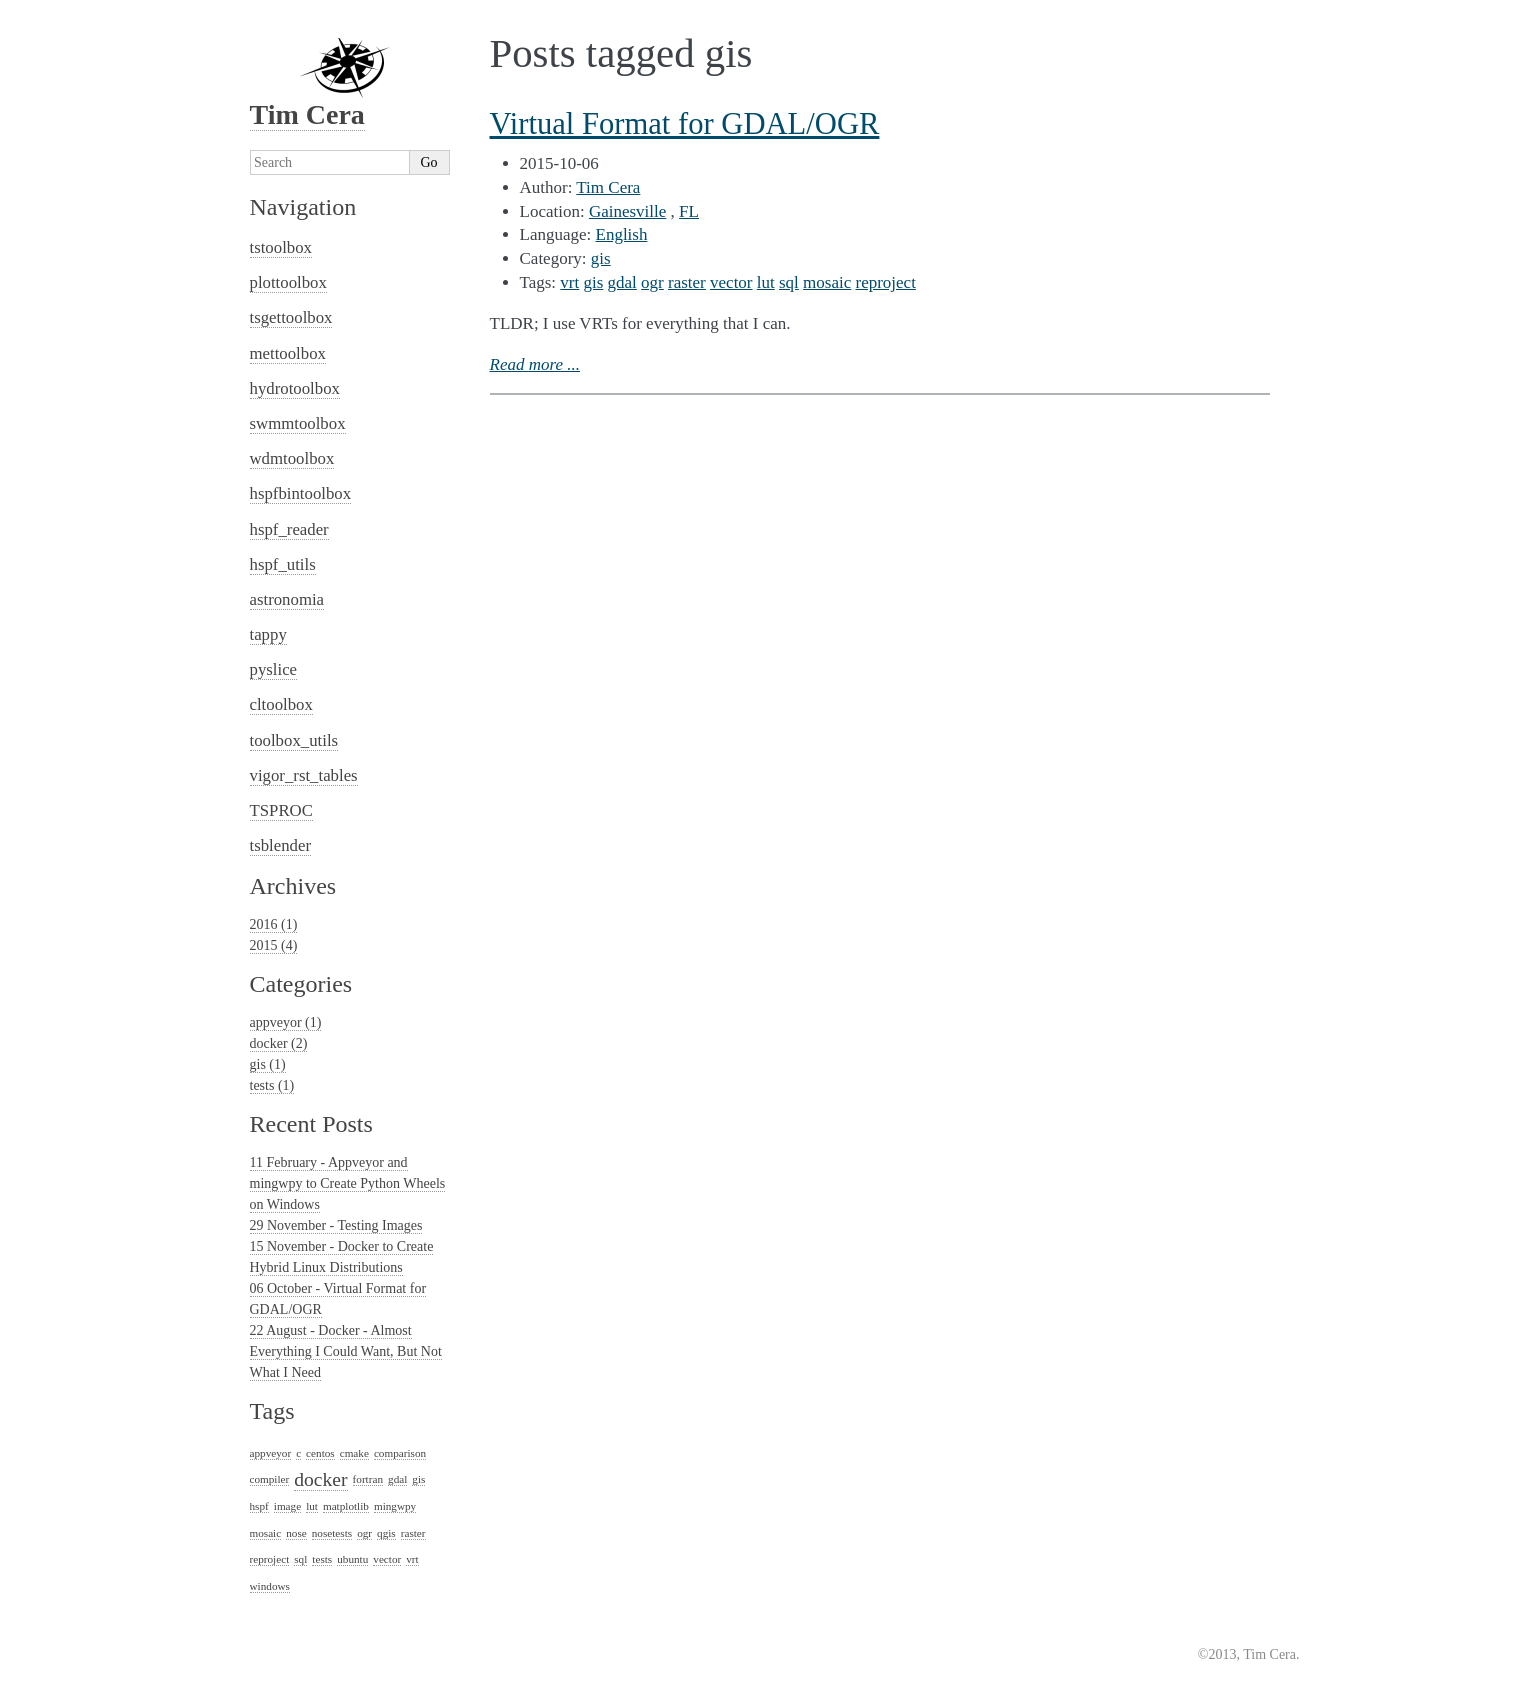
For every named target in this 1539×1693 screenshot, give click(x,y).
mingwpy (395, 1506)
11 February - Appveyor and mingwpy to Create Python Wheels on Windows (348, 1183)
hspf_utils (283, 564)
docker (320, 1479)
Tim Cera (608, 187)
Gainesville (627, 211)
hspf (259, 1506)
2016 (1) (274, 924)
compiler (270, 1479)
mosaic (827, 282)
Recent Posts (311, 1124)
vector (731, 282)
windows (270, 1586)
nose (296, 1533)
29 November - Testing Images (336, 1225)
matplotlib (346, 1506)
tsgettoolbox (291, 317)
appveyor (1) (286, 1022)
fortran (368, 1479)
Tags (272, 1411)
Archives (293, 886)
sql (789, 282)
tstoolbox (281, 247)
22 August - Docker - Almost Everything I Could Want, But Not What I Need (346, 1351)
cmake (354, 1453)
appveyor (271, 1453)
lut (766, 282)
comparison (400, 1453)
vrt (569, 282)
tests (322, 1559)
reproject (885, 282)
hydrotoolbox (295, 388)
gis (601, 258)
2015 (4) (274, 945)
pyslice (274, 669)
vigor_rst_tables (304, 775)
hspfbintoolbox (301, 493)
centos (320, 1453)
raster (687, 282)
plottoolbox (288, 282)
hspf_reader (289, 529)
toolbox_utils (294, 740)
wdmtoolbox (292, 458)
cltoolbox (281, 704)
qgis (386, 1533)
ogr (652, 282)
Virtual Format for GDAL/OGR (685, 124)
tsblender (281, 845)
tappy (268, 634)
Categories (301, 984)
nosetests (332, 1533)
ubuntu (352, 1559)
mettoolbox (288, 353)
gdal (622, 282)
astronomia (287, 599)
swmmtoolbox (298, 423)
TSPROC (281, 810)
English (622, 234)
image (287, 1506)
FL (689, 211)
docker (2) (279, 1043)
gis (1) (268, 1064)
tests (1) (272, 1085)
